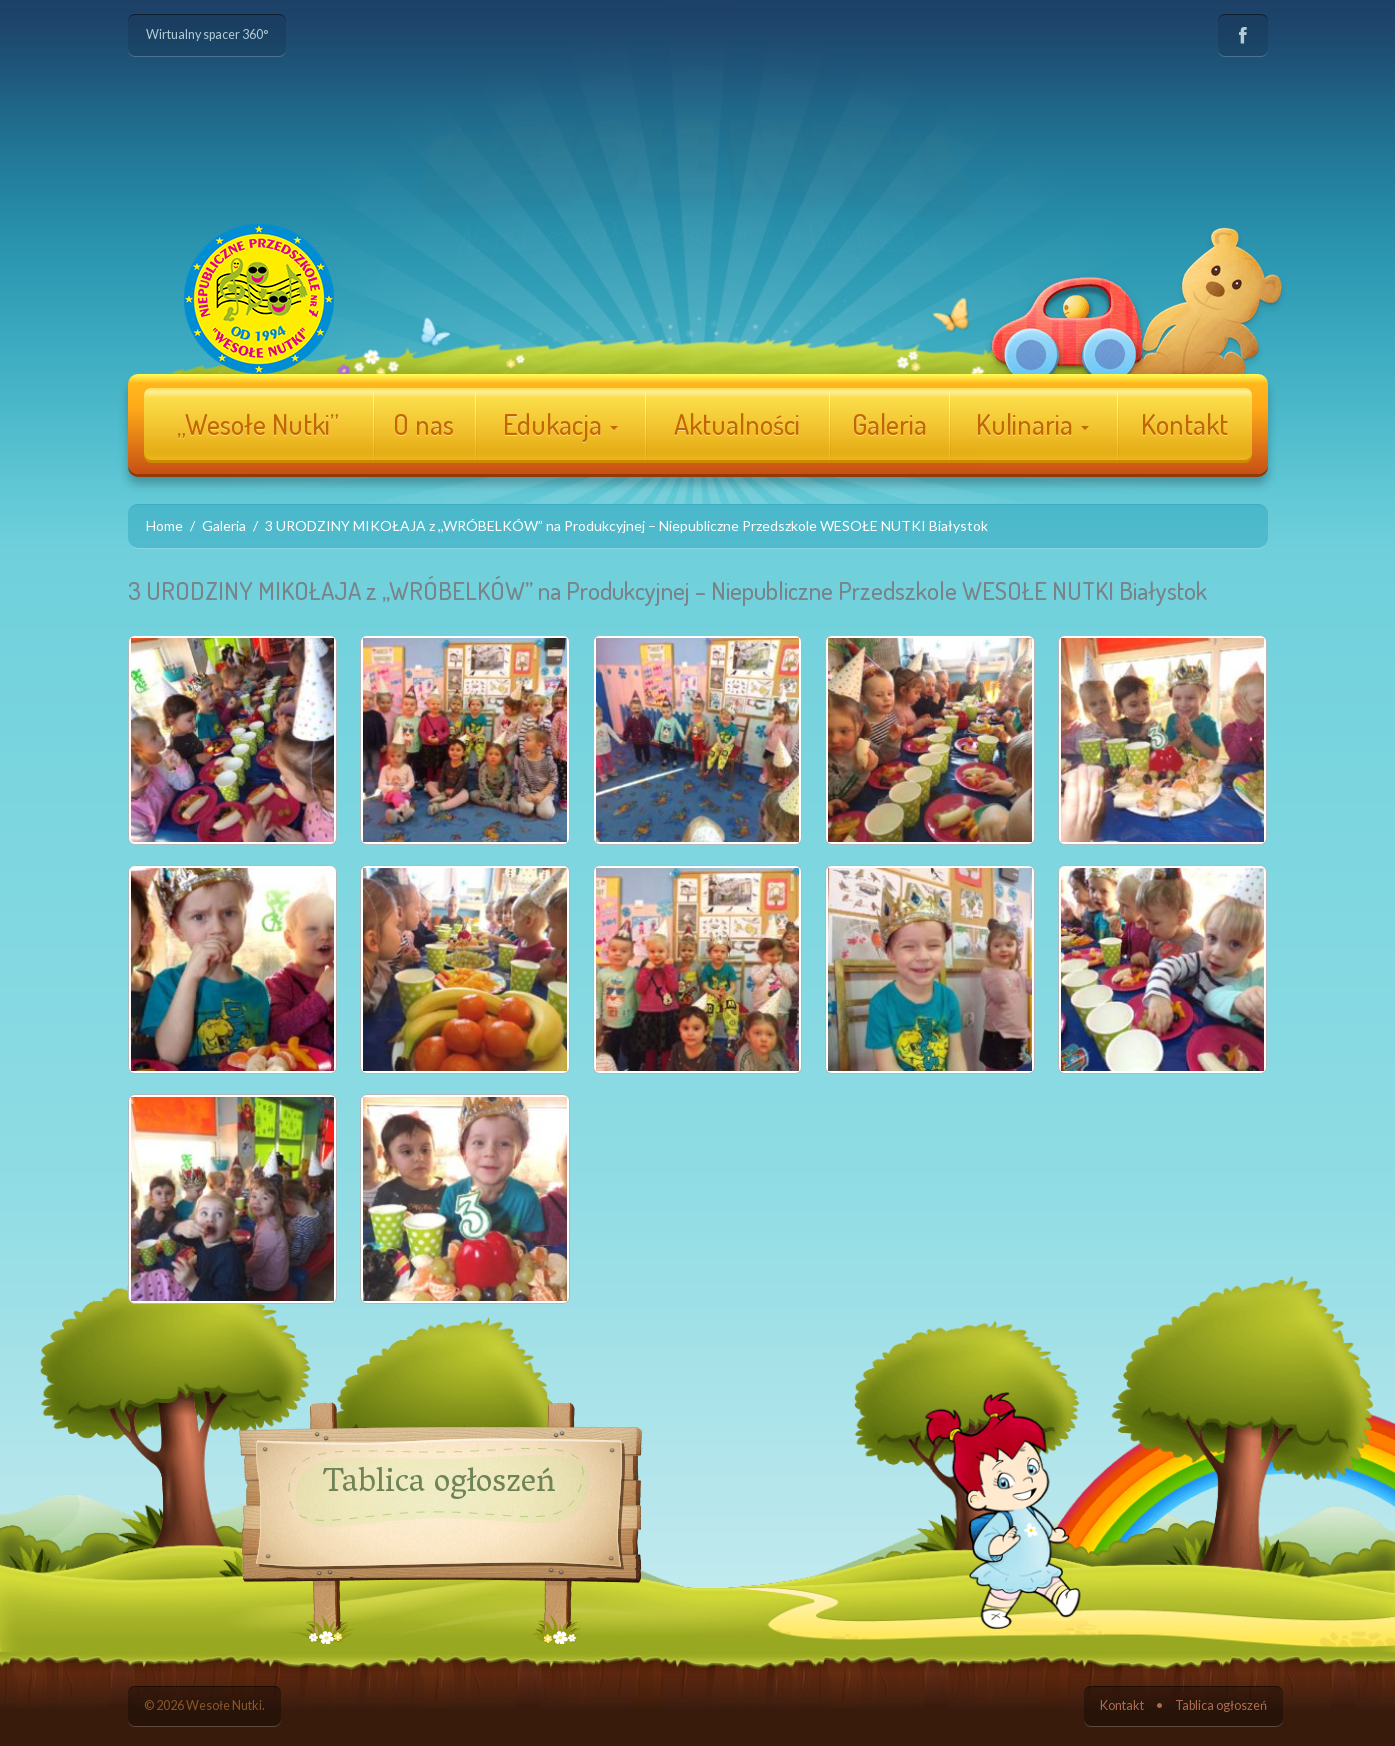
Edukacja (560, 424)
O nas (423, 424)
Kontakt (1184, 424)
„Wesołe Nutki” (258, 424)
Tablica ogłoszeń (1221, 1705)
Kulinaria (1032, 424)
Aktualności (737, 424)
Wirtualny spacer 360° (207, 34)
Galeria (889, 424)
